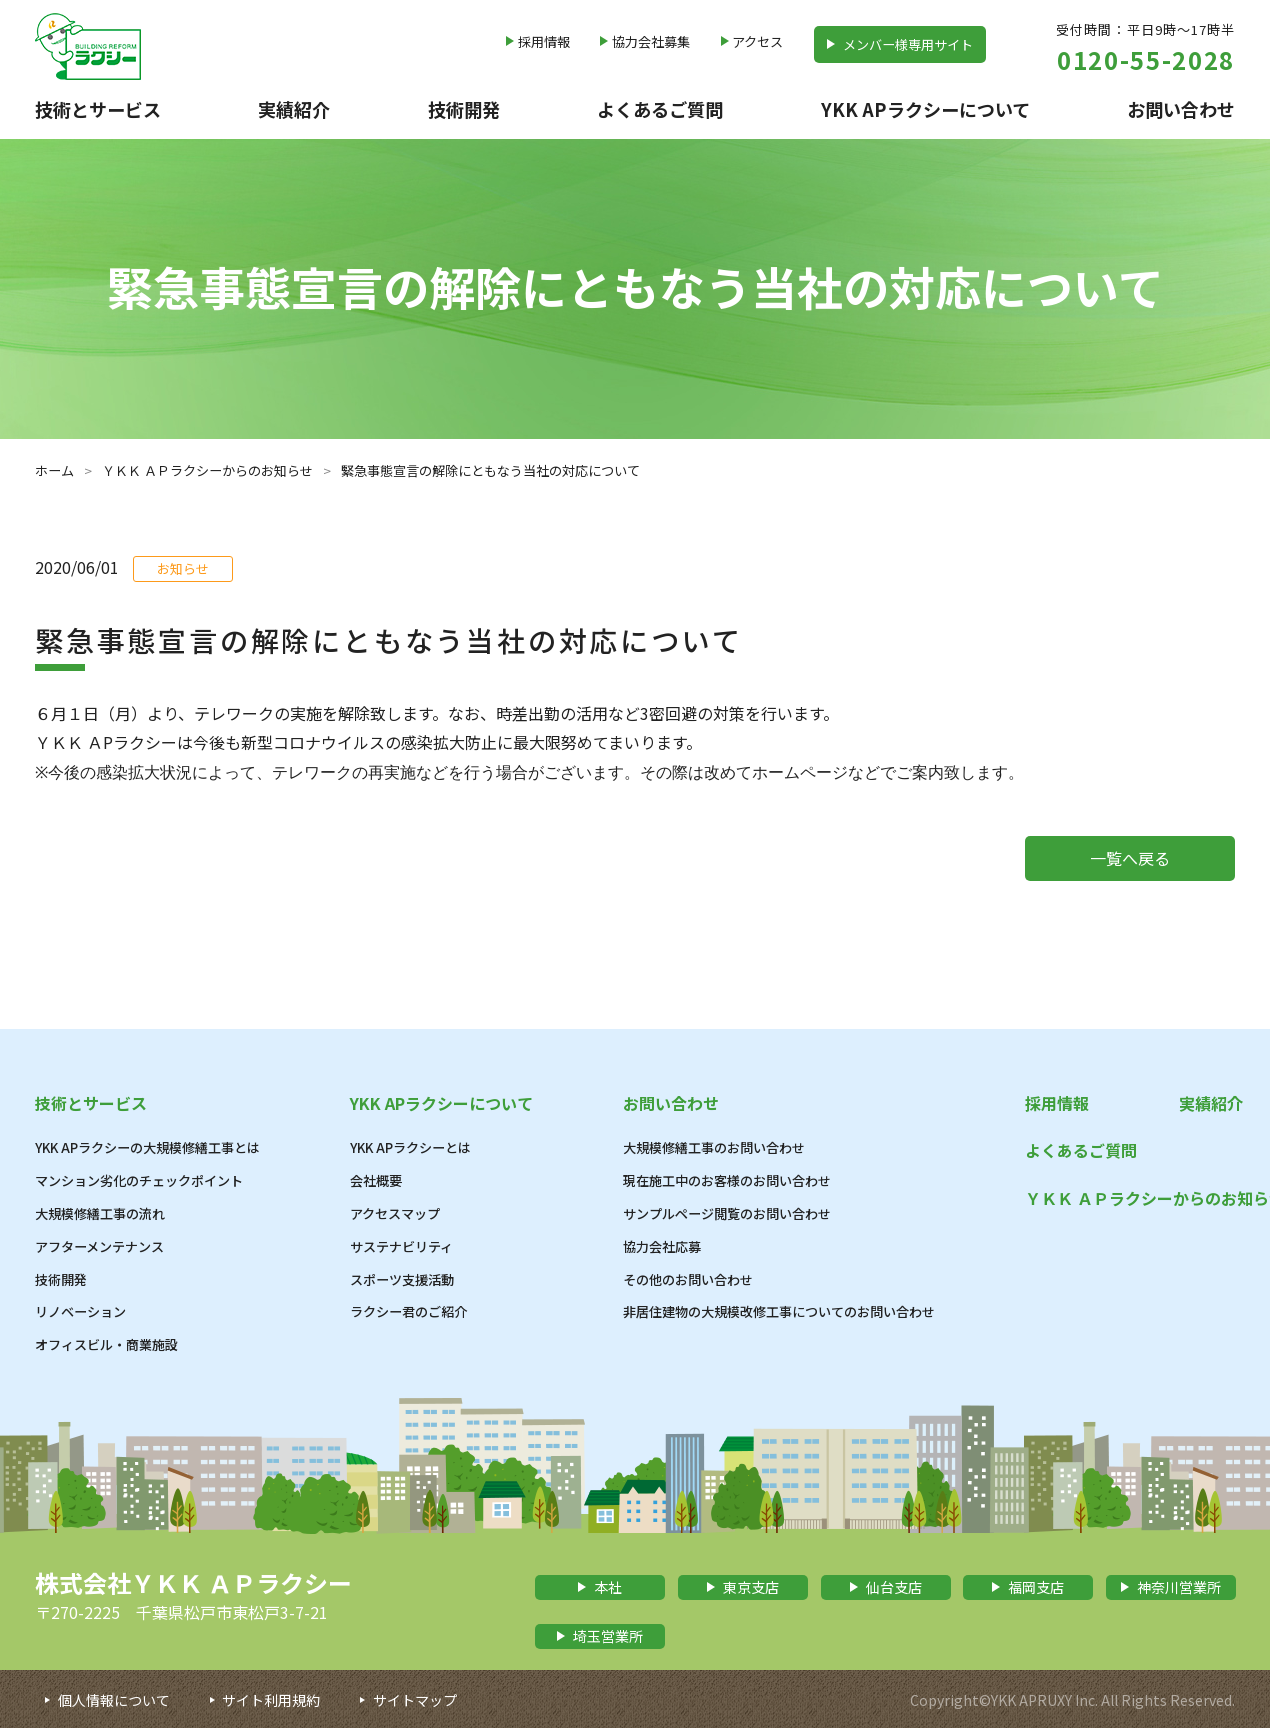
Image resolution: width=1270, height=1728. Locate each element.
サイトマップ (415, 1700)
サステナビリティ (401, 1246)
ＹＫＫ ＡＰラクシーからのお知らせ (207, 470)
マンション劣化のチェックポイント (139, 1180)
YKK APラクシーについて (925, 109)
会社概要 (376, 1180)
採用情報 (544, 41)
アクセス (757, 41)
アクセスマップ (395, 1213)
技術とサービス (98, 109)
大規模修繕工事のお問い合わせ (714, 1147)
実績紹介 (294, 109)
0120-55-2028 (1146, 59)
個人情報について (114, 1700)
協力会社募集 (651, 41)
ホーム (54, 470)
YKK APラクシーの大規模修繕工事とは (147, 1147)
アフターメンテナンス (99, 1246)
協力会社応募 (662, 1246)
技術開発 (464, 109)
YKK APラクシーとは (410, 1147)
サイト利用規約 (271, 1700)
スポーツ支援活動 (402, 1279)
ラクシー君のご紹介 (408, 1311)
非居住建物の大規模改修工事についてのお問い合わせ (779, 1311)
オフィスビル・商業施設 (106, 1344)
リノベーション (80, 1311)
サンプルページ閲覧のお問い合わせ (727, 1213)
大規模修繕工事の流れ (100, 1213)
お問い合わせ (1181, 109)
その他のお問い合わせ (688, 1279)
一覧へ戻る (1130, 858)
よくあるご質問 (660, 109)
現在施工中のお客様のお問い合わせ (727, 1180)
